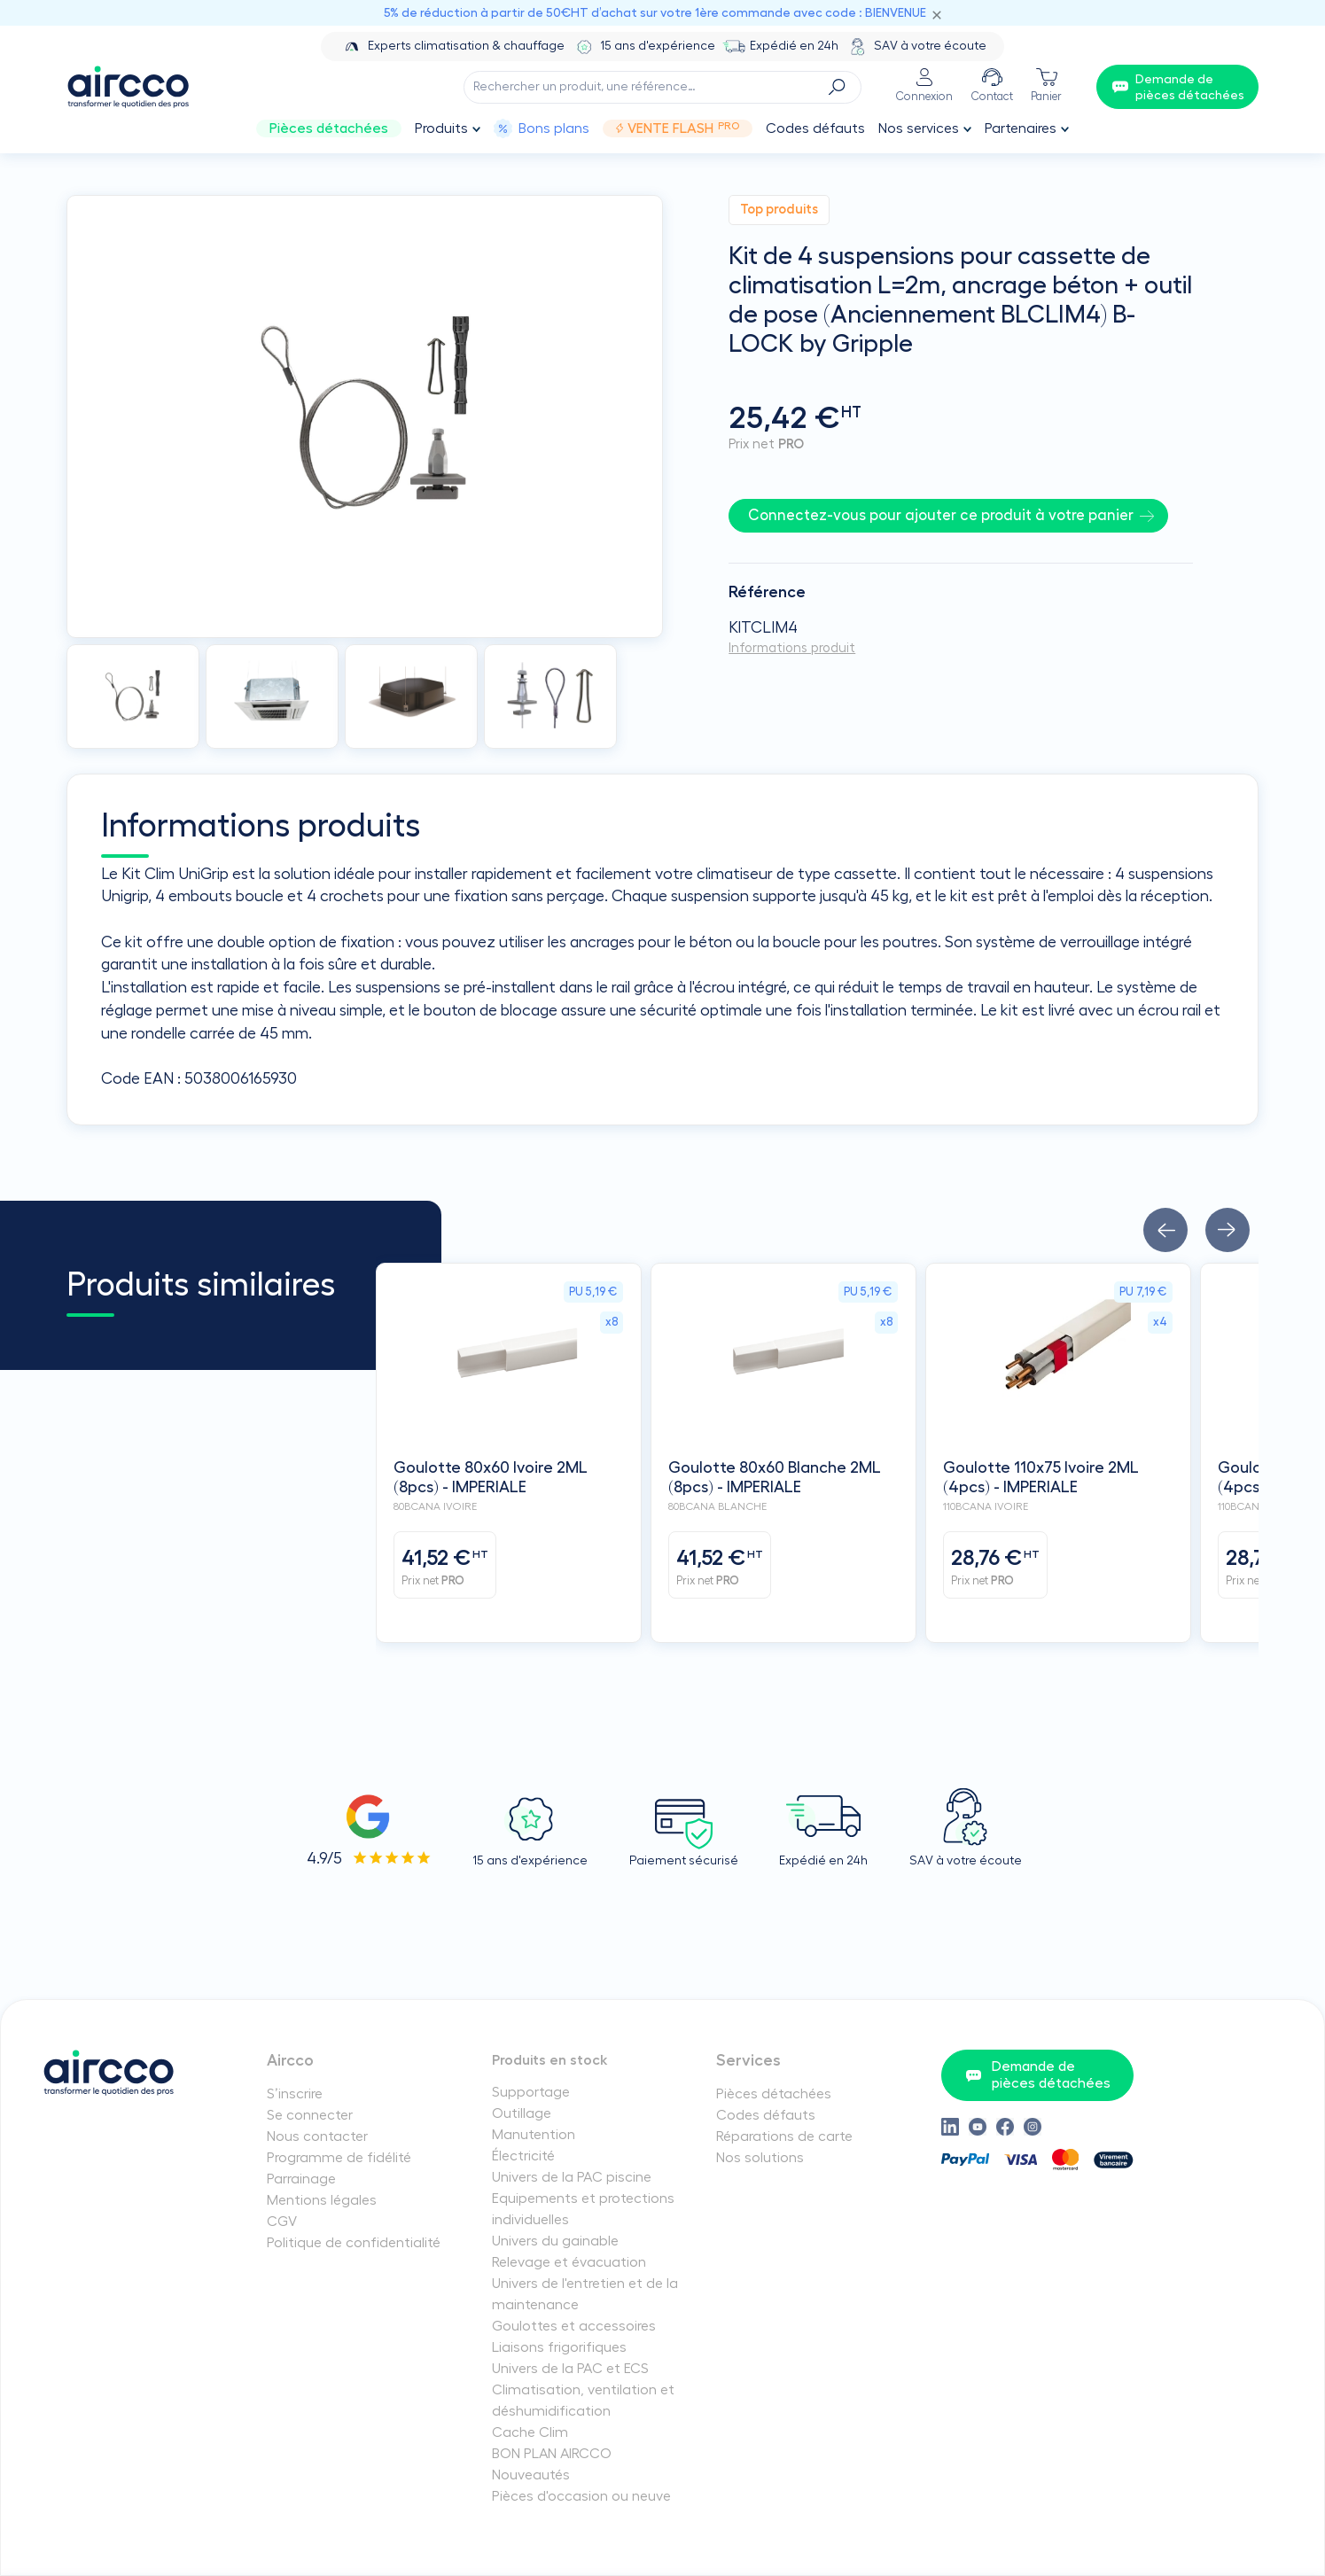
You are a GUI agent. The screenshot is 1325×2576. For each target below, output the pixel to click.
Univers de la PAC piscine (571, 2177)
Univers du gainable (555, 2241)
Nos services (918, 128)
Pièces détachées (328, 128)
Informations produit (792, 648)
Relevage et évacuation (569, 2262)
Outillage (521, 2113)
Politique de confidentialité (353, 2243)
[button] (1165, 1230)
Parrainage (301, 2179)
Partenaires (1020, 128)
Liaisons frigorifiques (559, 2347)
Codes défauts (815, 128)
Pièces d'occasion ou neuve (581, 2496)
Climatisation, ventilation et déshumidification (583, 2400)
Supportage (531, 2092)
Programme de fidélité (339, 2158)
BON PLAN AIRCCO (552, 2454)
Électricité (523, 2156)
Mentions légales (322, 2200)
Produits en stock (550, 2060)
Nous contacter (317, 2136)
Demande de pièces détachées (1038, 2074)
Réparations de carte (784, 2136)
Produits (441, 128)
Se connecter (310, 2115)
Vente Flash (677, 128)
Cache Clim (530, 2432)
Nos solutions (760, 2158)
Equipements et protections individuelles (583, 2209)
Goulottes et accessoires (574, 2326)
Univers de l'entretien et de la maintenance (585, 2294)
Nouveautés (531, 2475)
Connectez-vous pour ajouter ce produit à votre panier (941, 515)
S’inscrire (295, 2094)
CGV (282, 2221)
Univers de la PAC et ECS (570, 2369)
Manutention (533, 2135)
